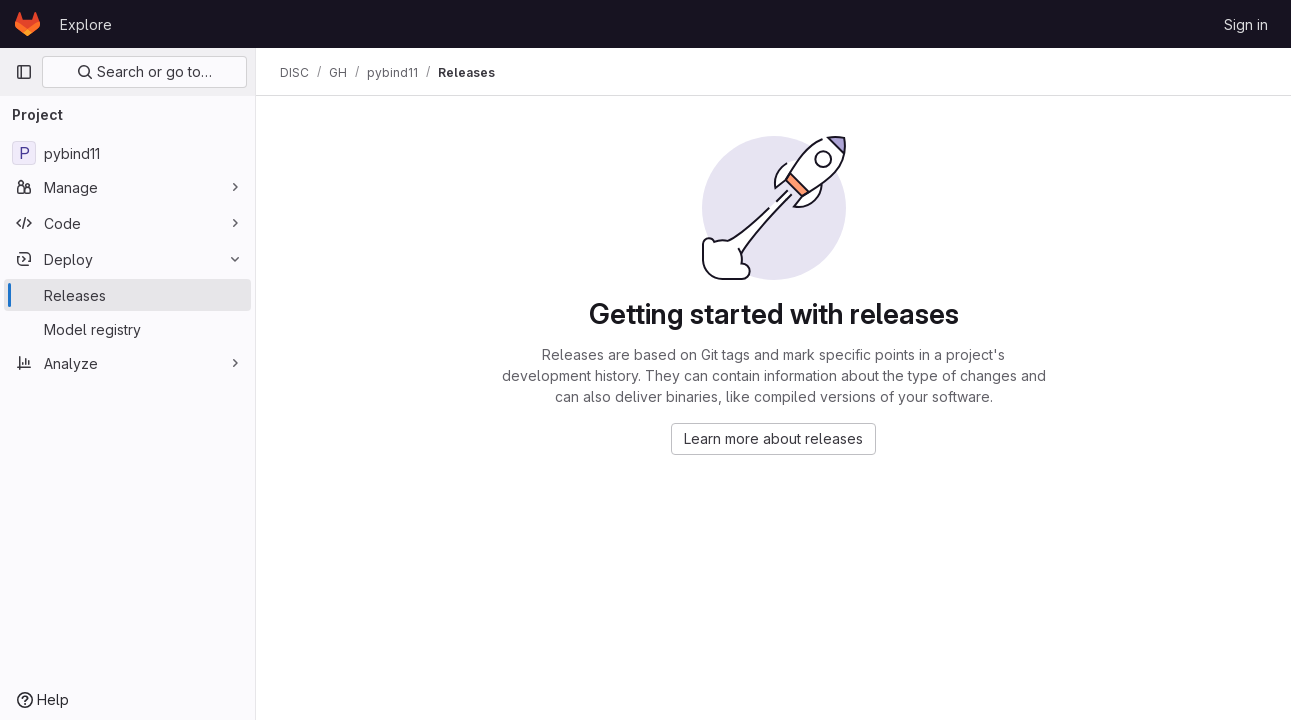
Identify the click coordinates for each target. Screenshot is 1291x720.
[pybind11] (127, 153)
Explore (86, 24)
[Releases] (127, 295)
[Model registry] (127, 329)
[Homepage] (27, 24)
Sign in (1246, 24)
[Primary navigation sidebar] (24, 72)
